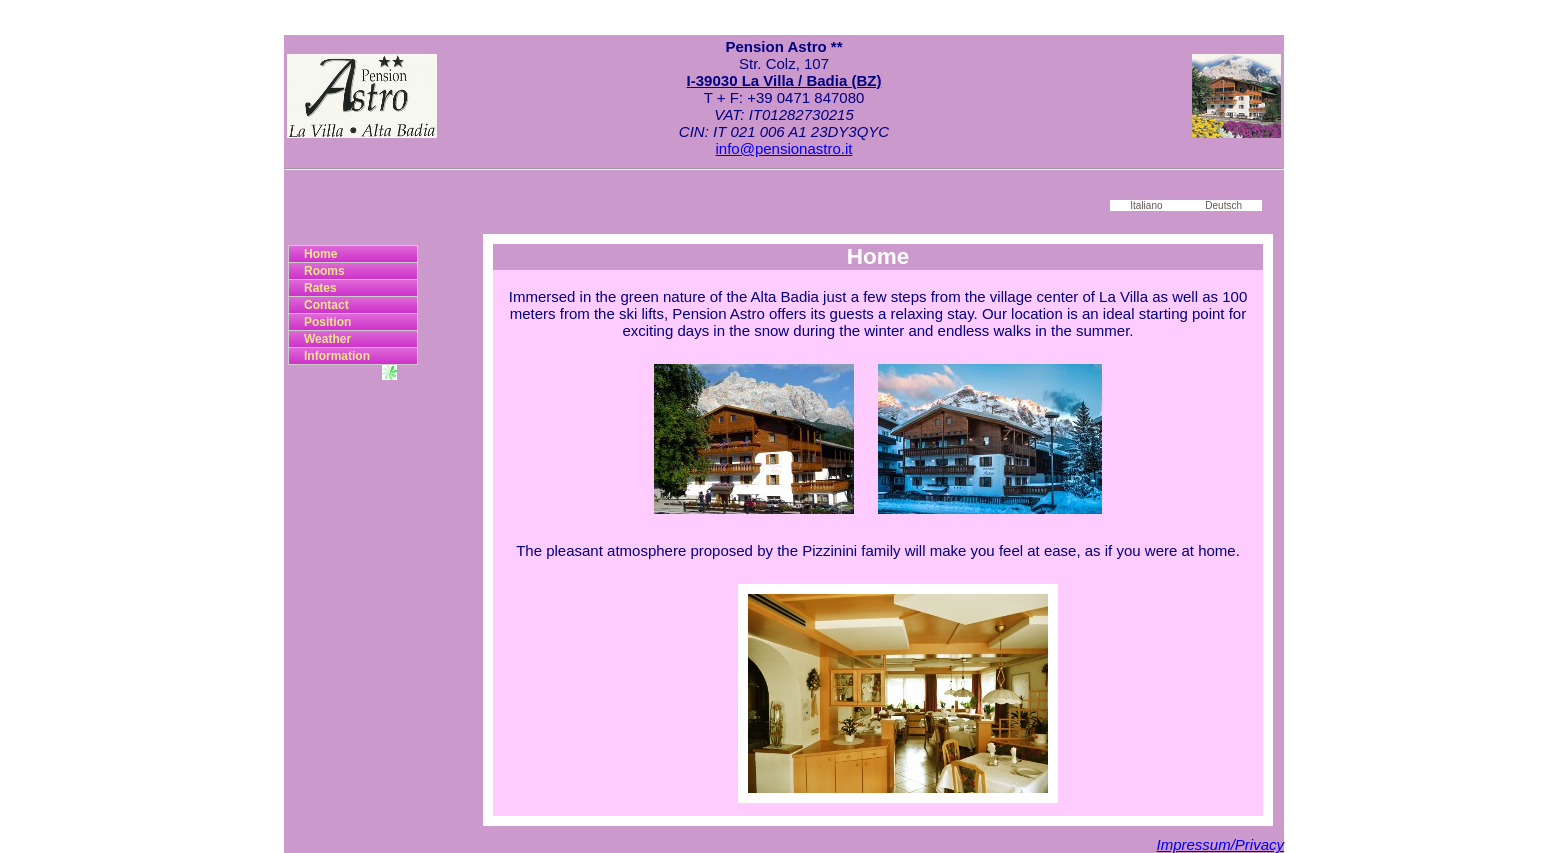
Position (327, 322)
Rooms (324, 271)
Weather (327, 339)
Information (337, 356)
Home (320, 254)
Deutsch (1223, 205)
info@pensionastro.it (784, 148)
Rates (320, 288)
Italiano (1146, 205)
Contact (326, 305)
